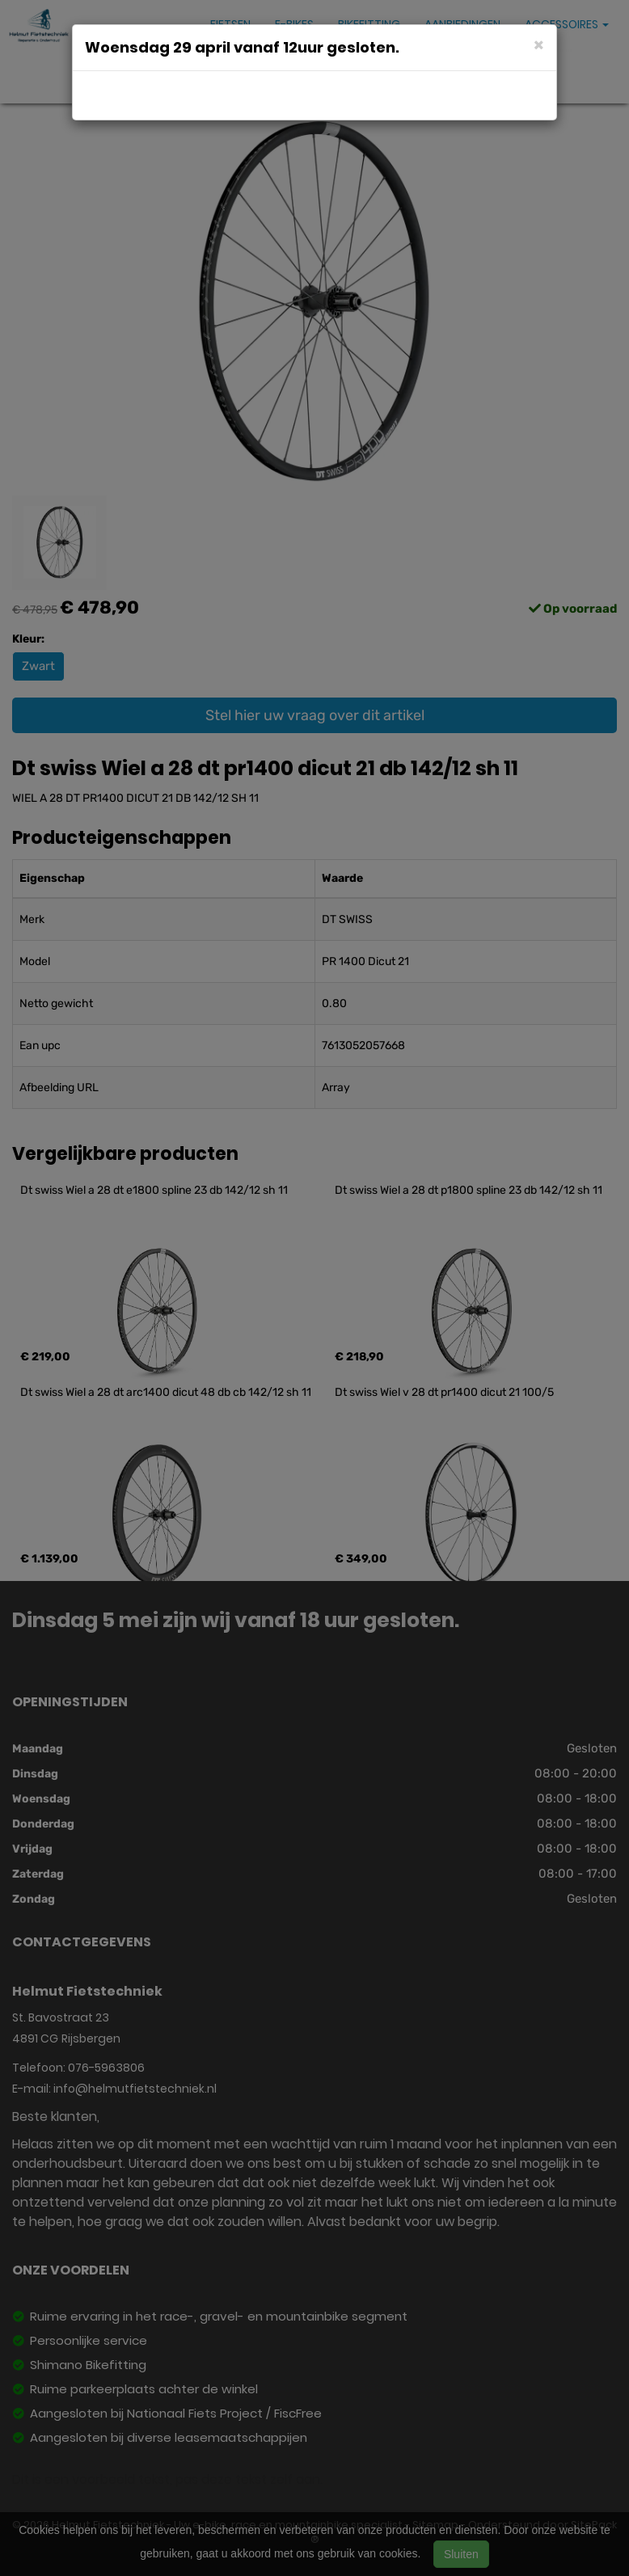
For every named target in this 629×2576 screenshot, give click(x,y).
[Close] (539, 44)
